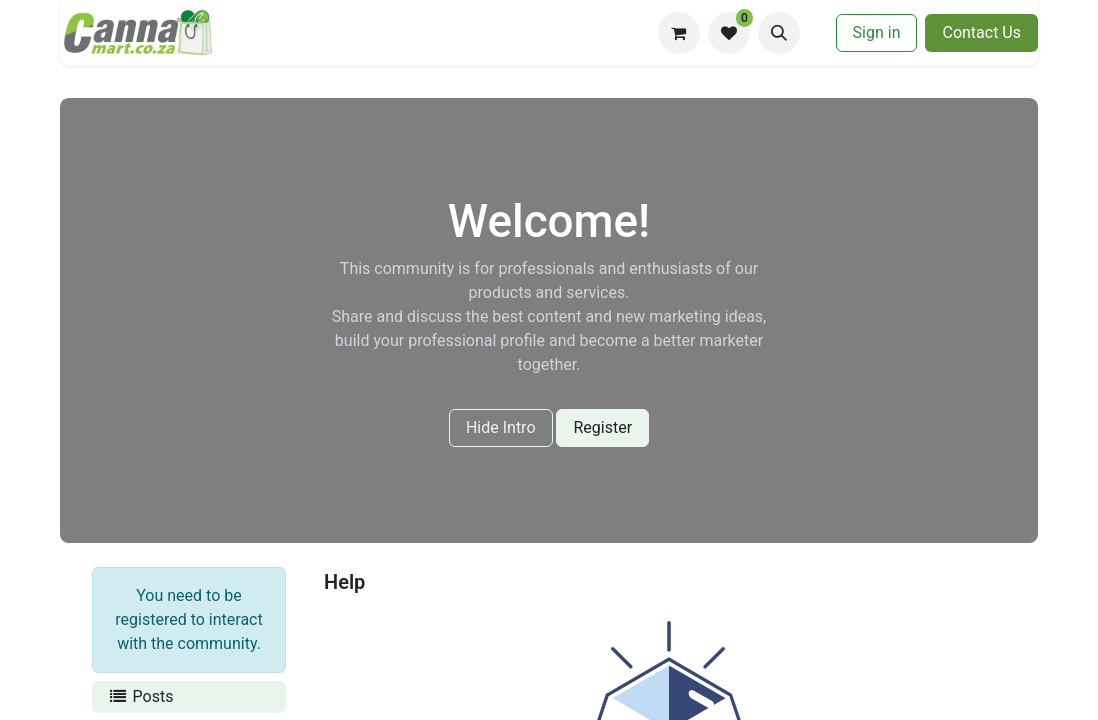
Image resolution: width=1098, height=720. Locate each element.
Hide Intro (501, 427)
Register (602, 427)
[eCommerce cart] (679, 33)
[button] (779, 33)
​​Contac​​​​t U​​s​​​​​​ (981, 32)
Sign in (877, 32)
